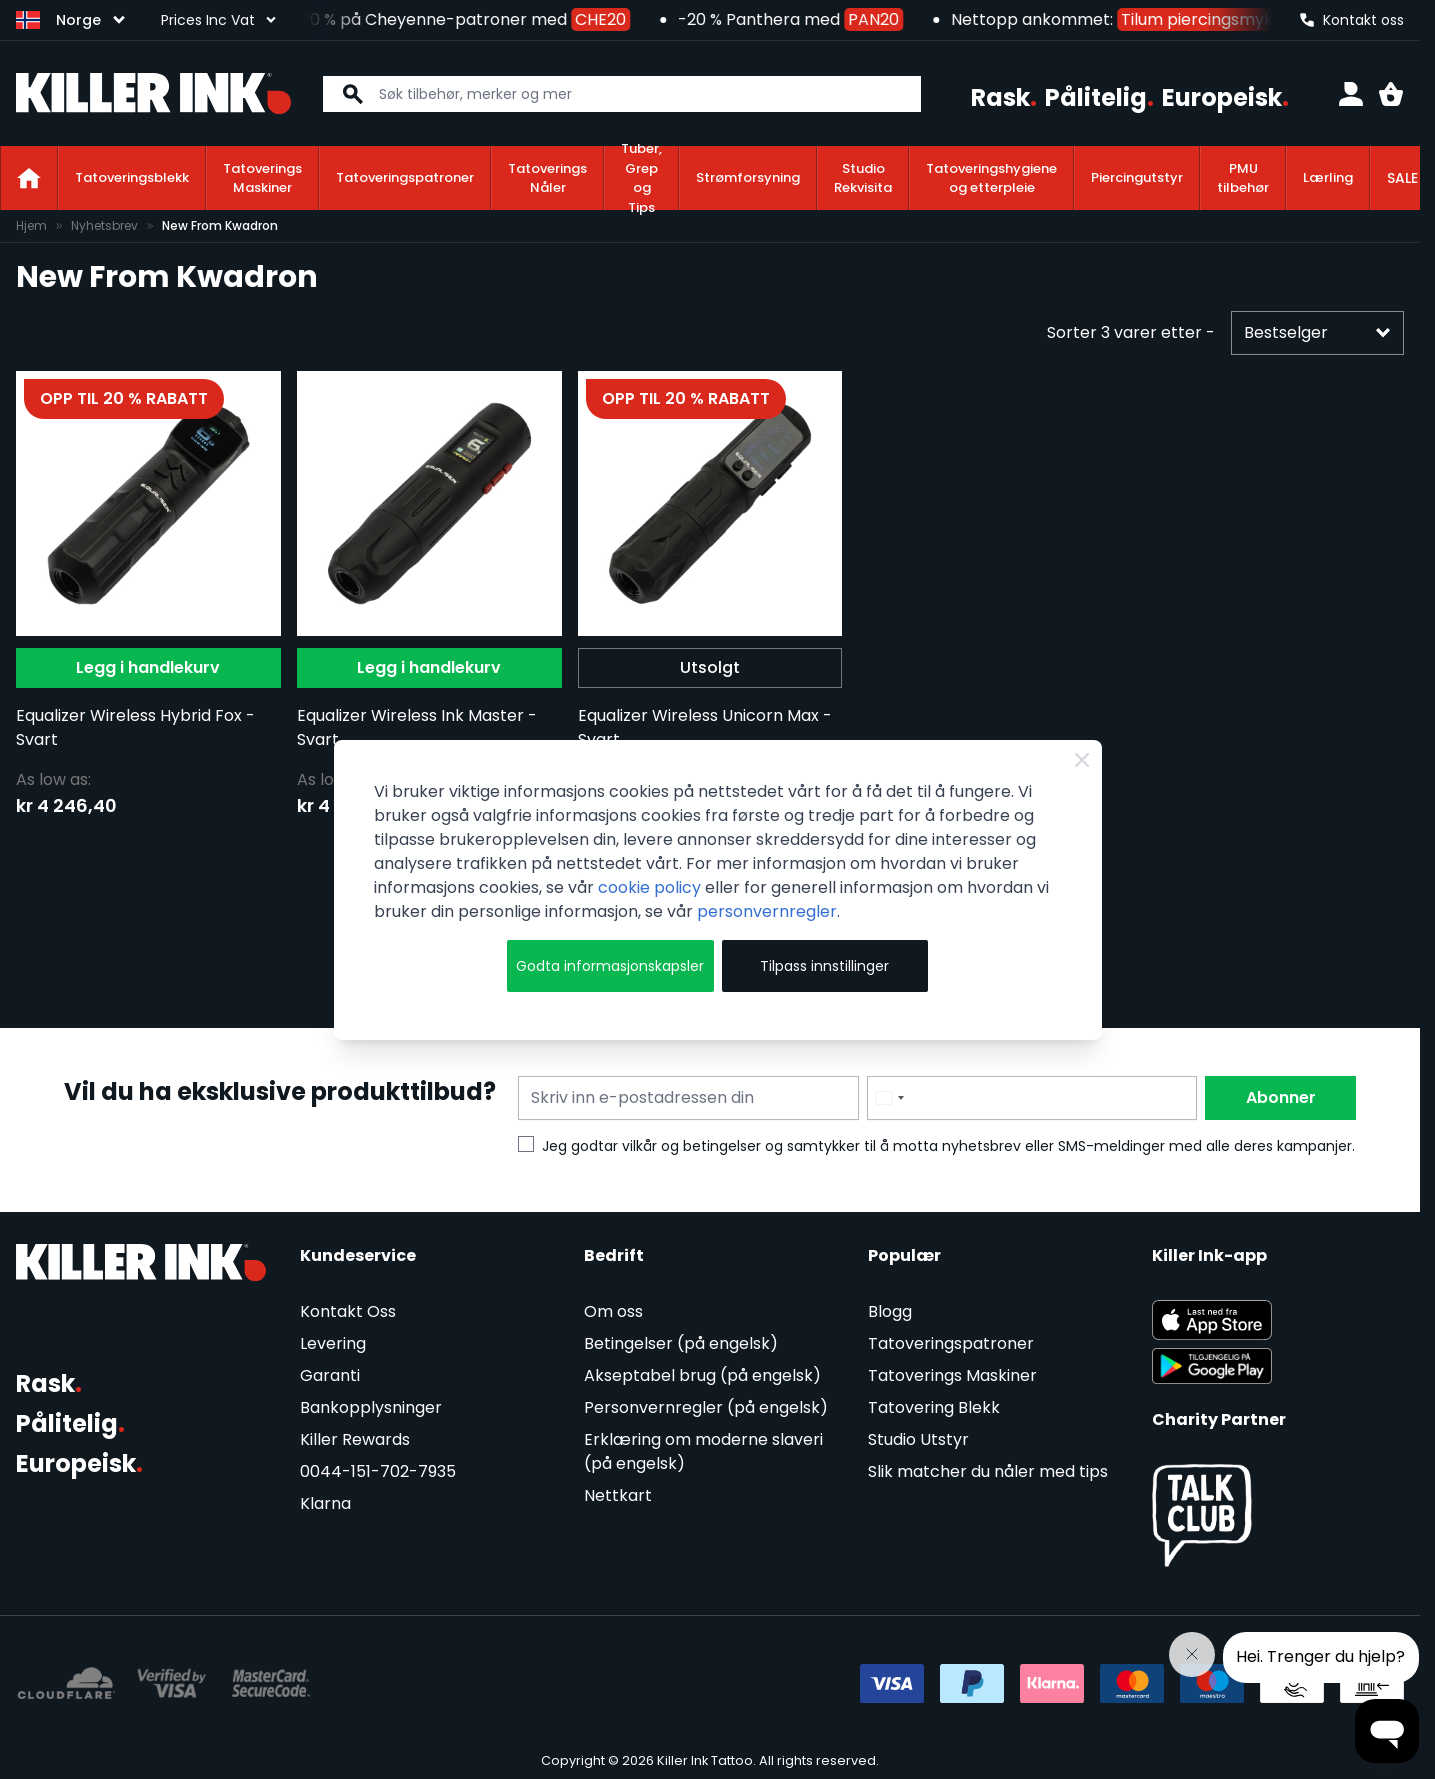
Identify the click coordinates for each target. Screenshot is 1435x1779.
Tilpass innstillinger (824, 966)
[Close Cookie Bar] (1082, 760)
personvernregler (767, 911)
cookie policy (649, 887)
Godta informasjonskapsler (610, 966)
